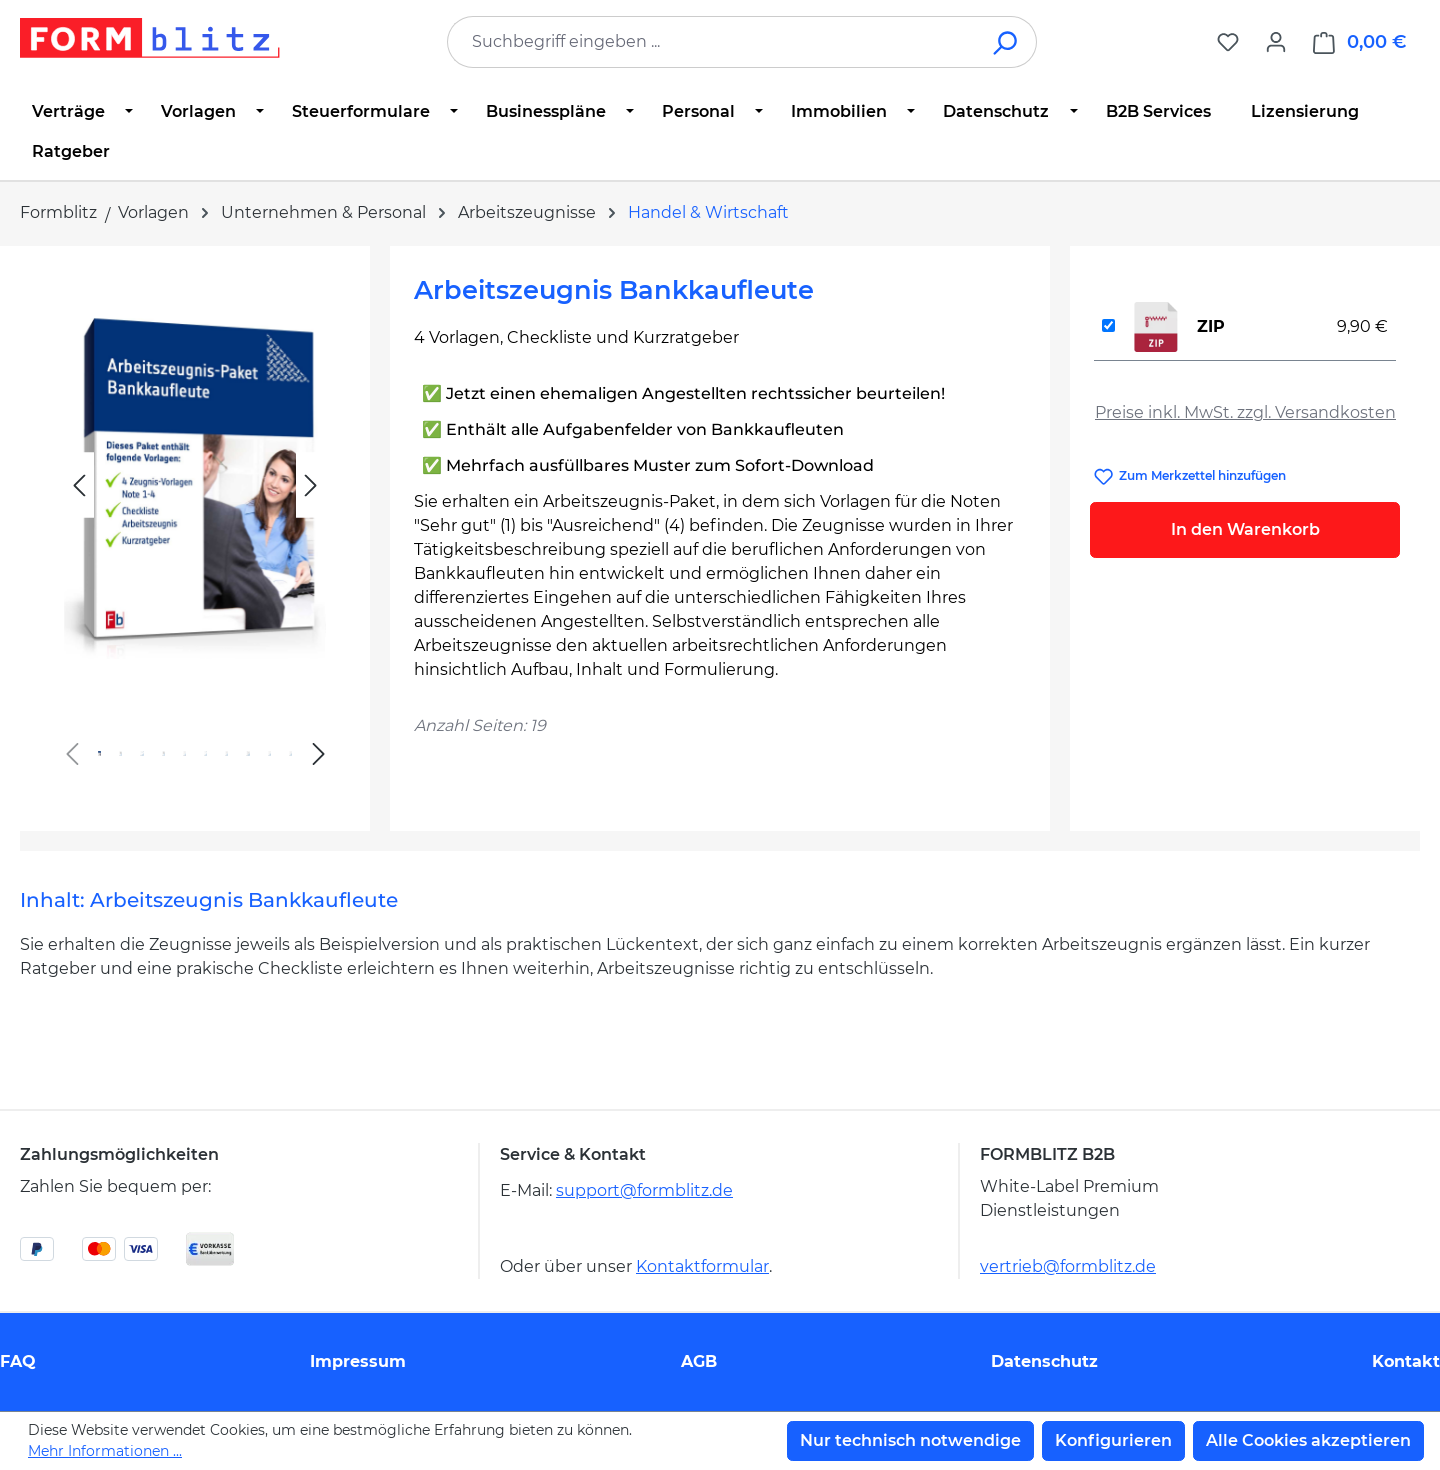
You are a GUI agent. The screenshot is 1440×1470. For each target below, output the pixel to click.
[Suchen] (1006, 42)
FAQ (18, 1361)
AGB (699, 1361)
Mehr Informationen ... (105, 1451)
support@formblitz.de (644, 1190)
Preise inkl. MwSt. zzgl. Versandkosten (1245, 412)
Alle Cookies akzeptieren (1308, 1440)
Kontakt (1406, 1361)
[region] (195, 530)
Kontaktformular (702, 1266)
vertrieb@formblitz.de (1068, 1266)
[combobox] (712, 42)
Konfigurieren (1113, 1440)
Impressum (358, 1361)
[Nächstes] (311, 485)
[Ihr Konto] (1276, 42)
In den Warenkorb (1245, 529)
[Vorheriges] (79, 485)
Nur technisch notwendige (910, 1440)
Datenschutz (1044, 1361)
